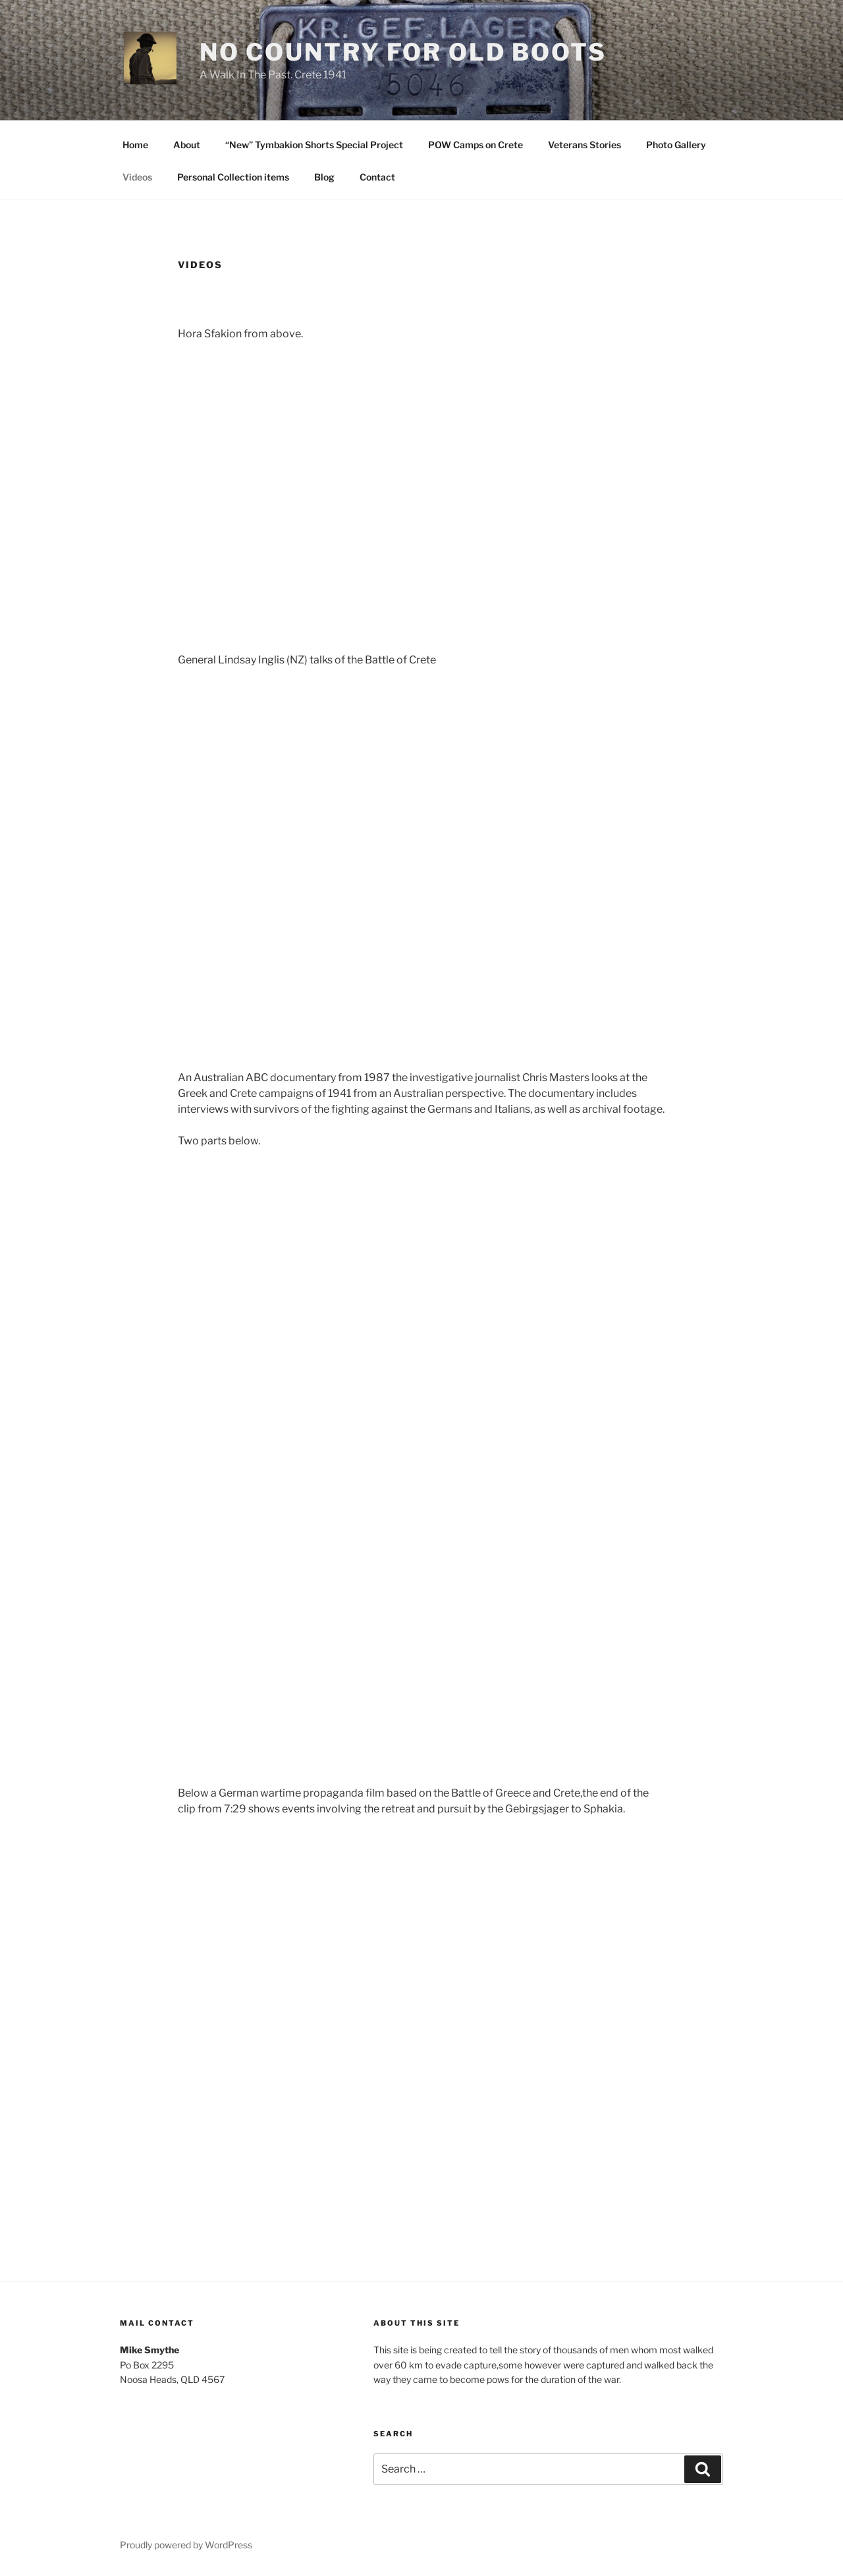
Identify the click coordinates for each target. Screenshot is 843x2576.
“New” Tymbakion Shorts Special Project (314, 144)
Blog (324, 176)
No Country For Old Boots (403, 52)
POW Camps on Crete (475, 144)
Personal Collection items (233, 176)
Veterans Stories (584, 144)
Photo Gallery (676, 144)
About (186, 144)
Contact (377, 176)
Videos (137, 176)
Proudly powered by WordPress (186, 2544)
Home (135, 144)
